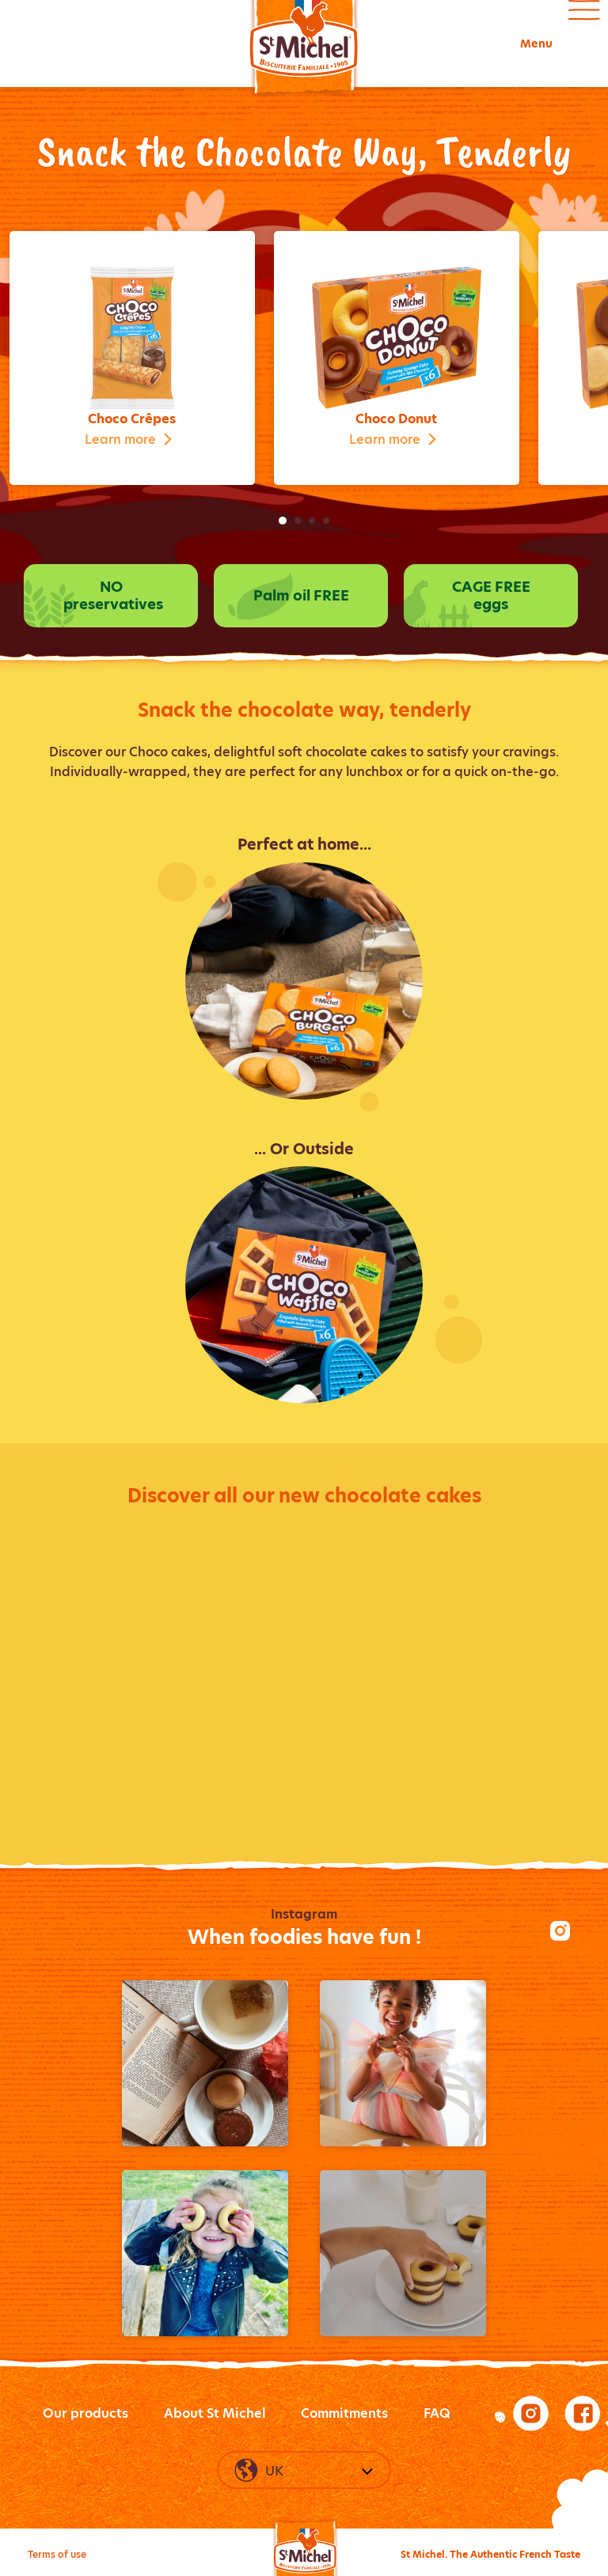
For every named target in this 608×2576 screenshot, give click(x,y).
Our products (85, 2413)
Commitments (344, 2413)
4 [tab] (326, 520)
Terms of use (57, 2554)
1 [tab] (283, 521)
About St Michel (215, 2413)
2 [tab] (298, 520)
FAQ (437, 2413)
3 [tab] (312, 520)
